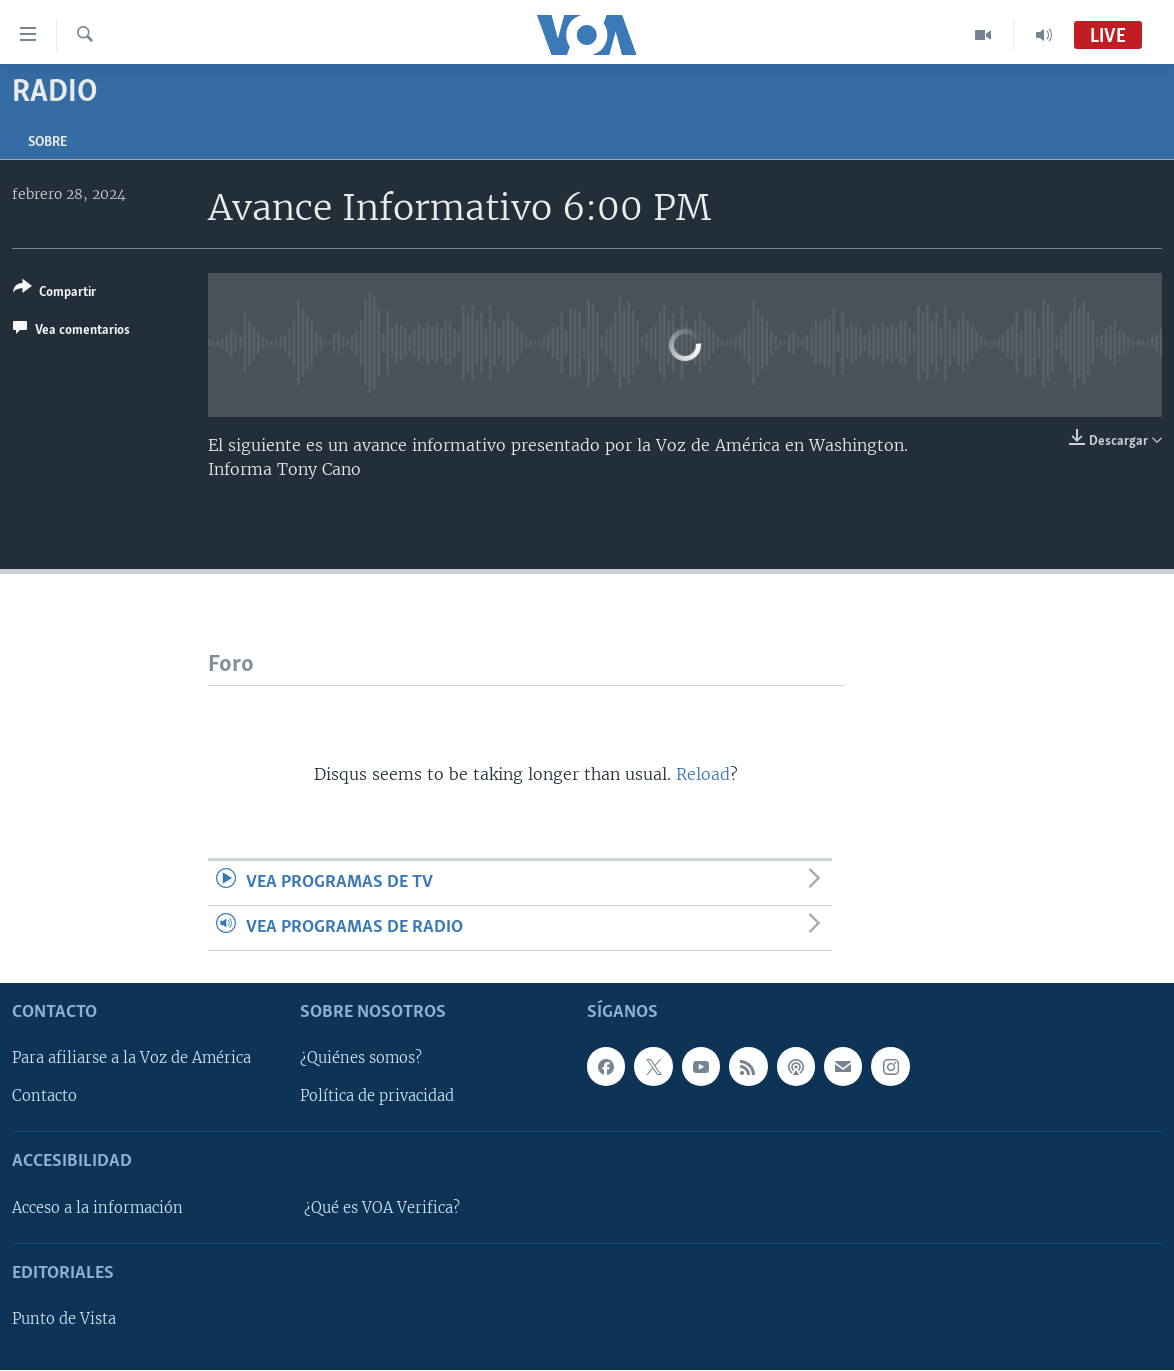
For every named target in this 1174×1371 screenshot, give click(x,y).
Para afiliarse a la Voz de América (131, 1059)
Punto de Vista (64, 1319)
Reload (703, 774)
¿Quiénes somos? (361, 1059)
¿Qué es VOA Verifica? (382, 1208)
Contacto (44, 1097)
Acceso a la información (97, 1208)
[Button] (54, 293)
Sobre (47, 142)
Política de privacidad (377, 1097)
